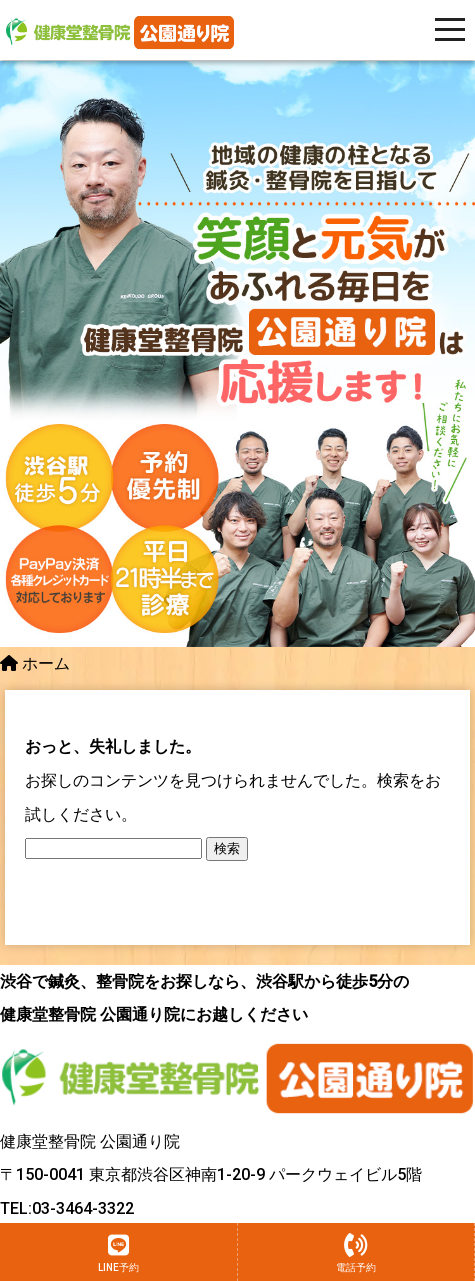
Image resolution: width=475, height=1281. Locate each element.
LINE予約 (118, 1253)
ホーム (35, 663)
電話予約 (356, 1253)
